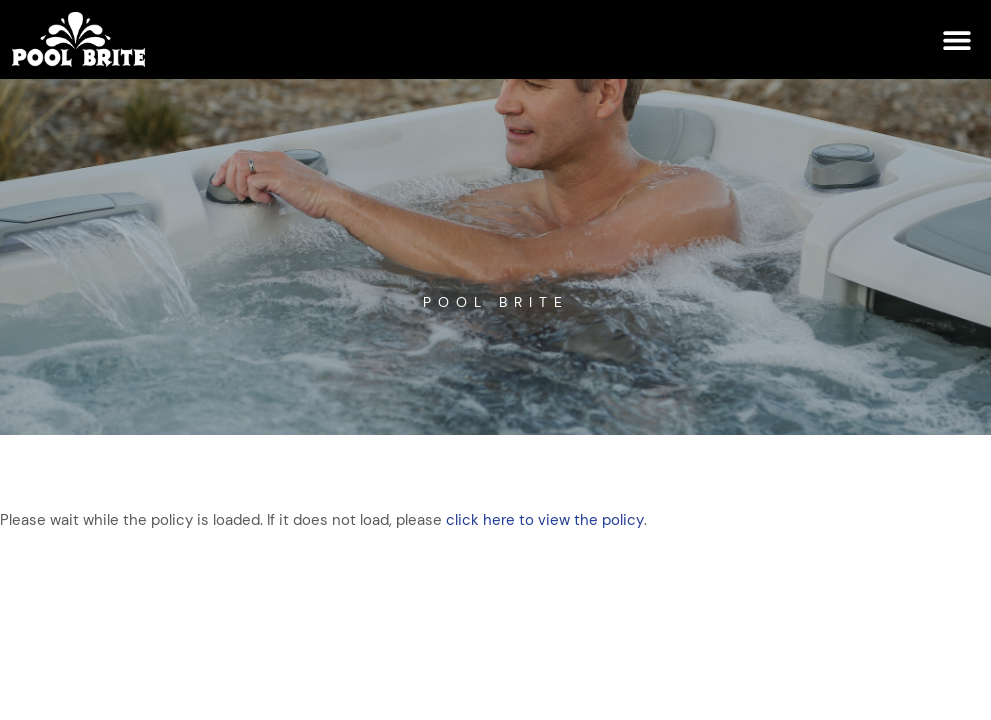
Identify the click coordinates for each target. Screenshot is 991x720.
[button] (956, 39)
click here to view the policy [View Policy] (545, 520)
